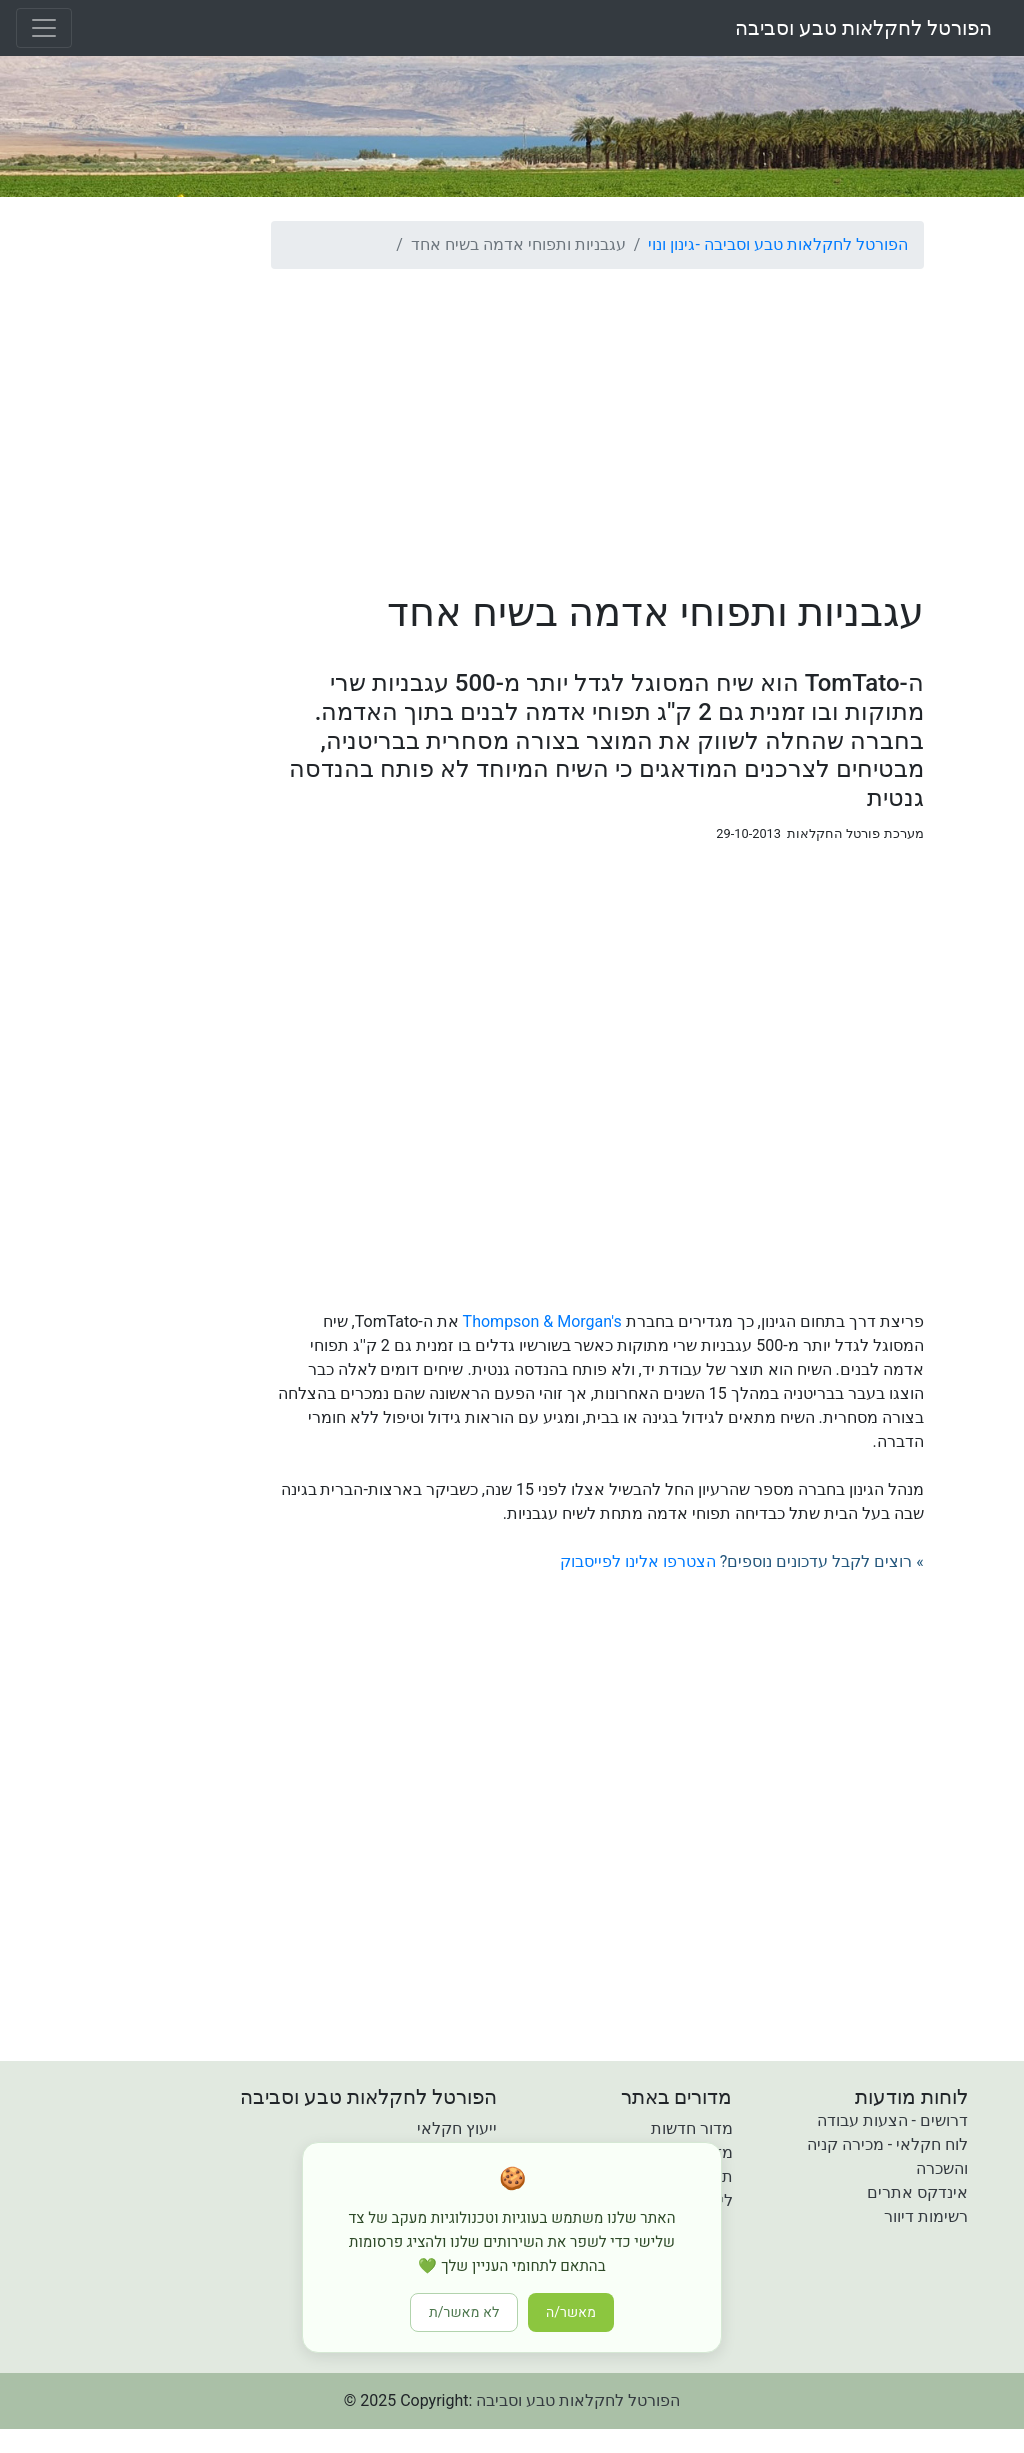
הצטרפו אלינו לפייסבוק (638, 1561)
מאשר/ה (571, 2312)
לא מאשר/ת (464, 2312)
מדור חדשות (692, 2128)
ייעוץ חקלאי (457, 2128)
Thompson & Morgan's (542, 1321)
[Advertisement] (597, 425)
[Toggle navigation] (44, 28)
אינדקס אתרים (917, 2192)
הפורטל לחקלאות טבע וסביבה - (801, 244)
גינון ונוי (671, 244)
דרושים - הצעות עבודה (892, 2120)
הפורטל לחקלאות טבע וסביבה (863, 28)
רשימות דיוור (926, 2216)
